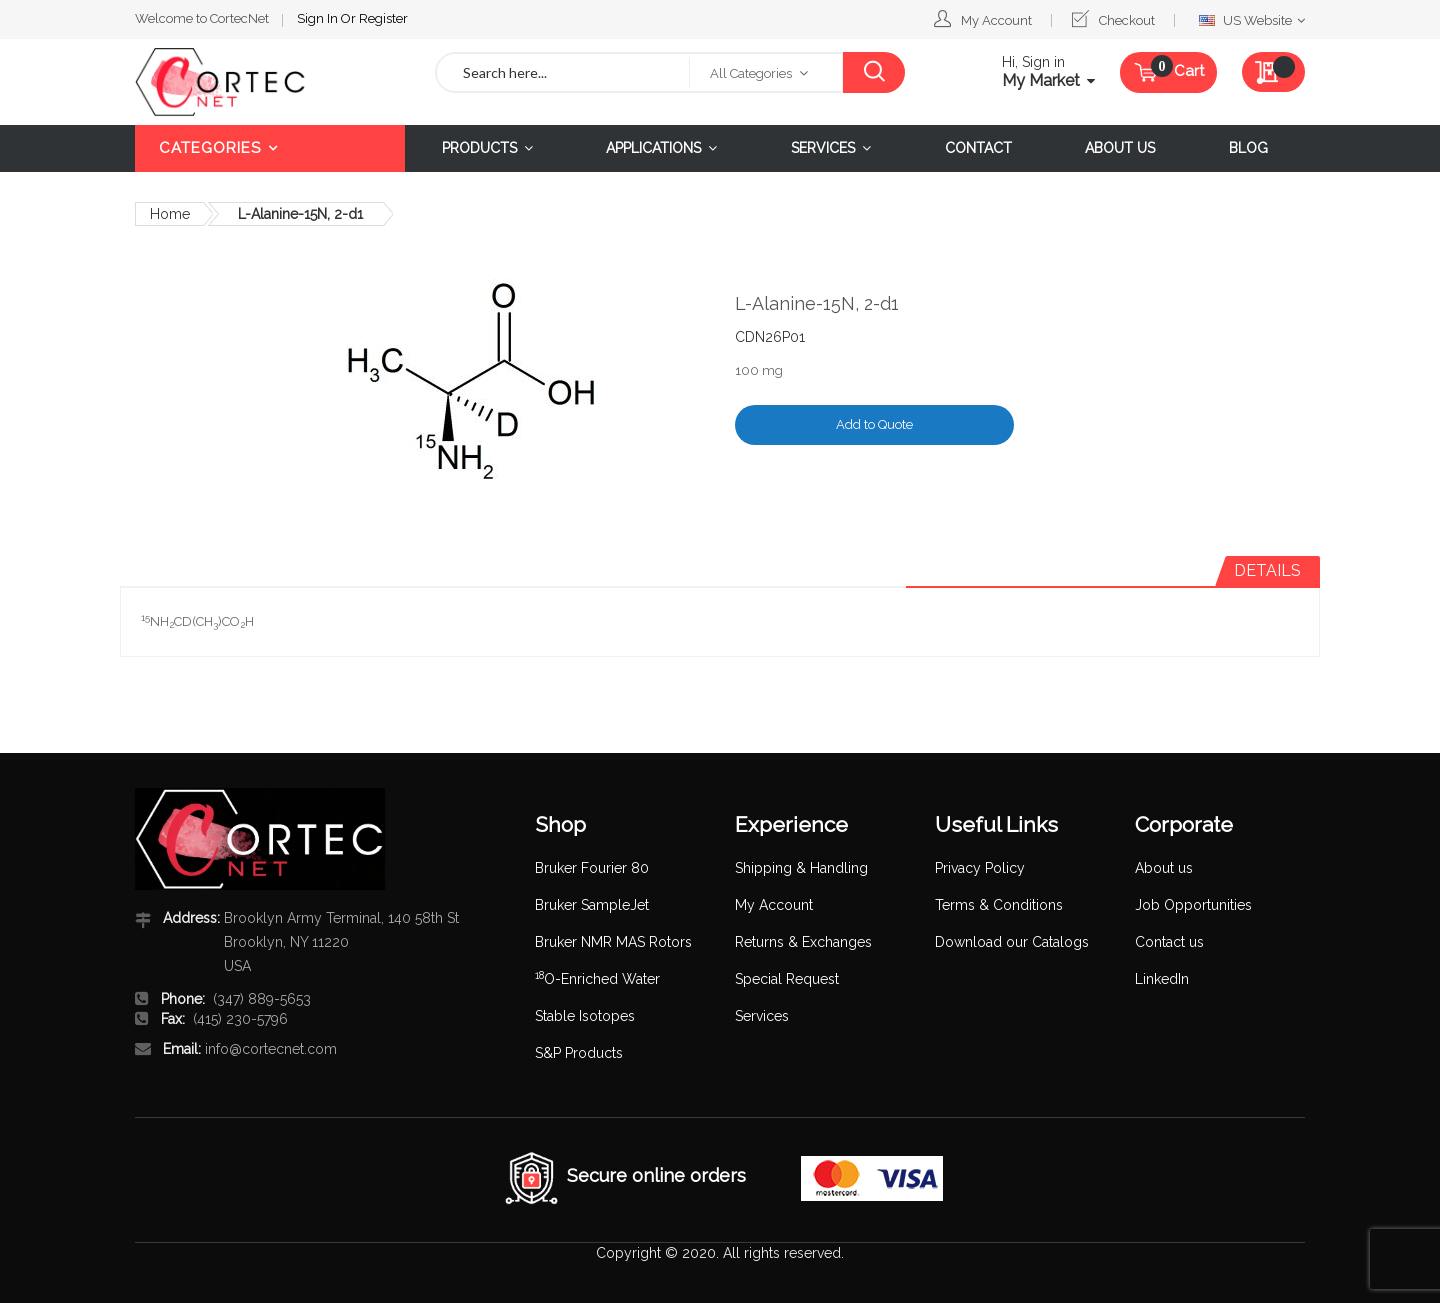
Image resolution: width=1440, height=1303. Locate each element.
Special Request (787, 979)
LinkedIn (1162, 979)
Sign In (319, 18)
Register (383, 18)
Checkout (1127, 20)
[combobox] (563, 72)
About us (1164, 868)
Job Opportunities (1193, 905)
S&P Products (579, 1053)
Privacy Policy (980, 868)
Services (762, 1016)
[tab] (1267, 571)
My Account (996, 20)
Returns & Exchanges (803, 942)
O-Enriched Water (597, 979)
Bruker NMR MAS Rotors (613, 942)
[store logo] (270, 82)
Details (1267, 570)
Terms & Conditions (999, 905)
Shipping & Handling (801, 868)
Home (170, 214)
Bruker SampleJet (592, 905)
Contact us (1169, 942)
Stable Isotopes (585, 1016)
